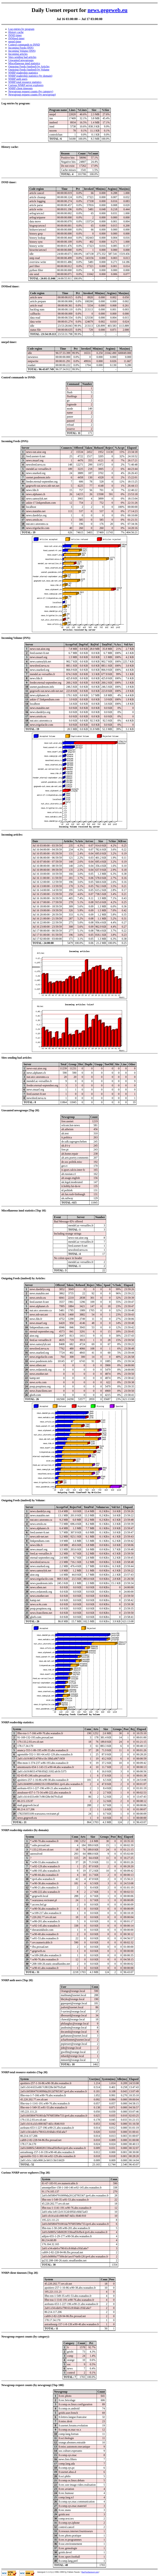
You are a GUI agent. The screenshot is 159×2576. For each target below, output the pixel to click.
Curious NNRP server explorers (25, 85)
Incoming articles (18, 54)
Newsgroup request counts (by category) (30, 91)
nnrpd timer (14, 41)
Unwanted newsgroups (21, 60)
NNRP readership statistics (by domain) (30, 75)
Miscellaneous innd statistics (24, 63)
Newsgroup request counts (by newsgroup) (32, 94)
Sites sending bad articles (22, 57)
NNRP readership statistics (23, 72)
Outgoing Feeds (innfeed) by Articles (28, 66)
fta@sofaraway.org (90, 2572)
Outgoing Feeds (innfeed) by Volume (28, 69)
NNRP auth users (17, 78)
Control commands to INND (24, 44)
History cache (16, 32)
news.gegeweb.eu (108, 10)
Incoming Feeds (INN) (21, 47)
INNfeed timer (16, 38)
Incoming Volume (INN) (22, 50)
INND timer (15, 35)
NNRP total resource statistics (24, 82)
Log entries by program (21, 29)
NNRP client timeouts (20, 88)
